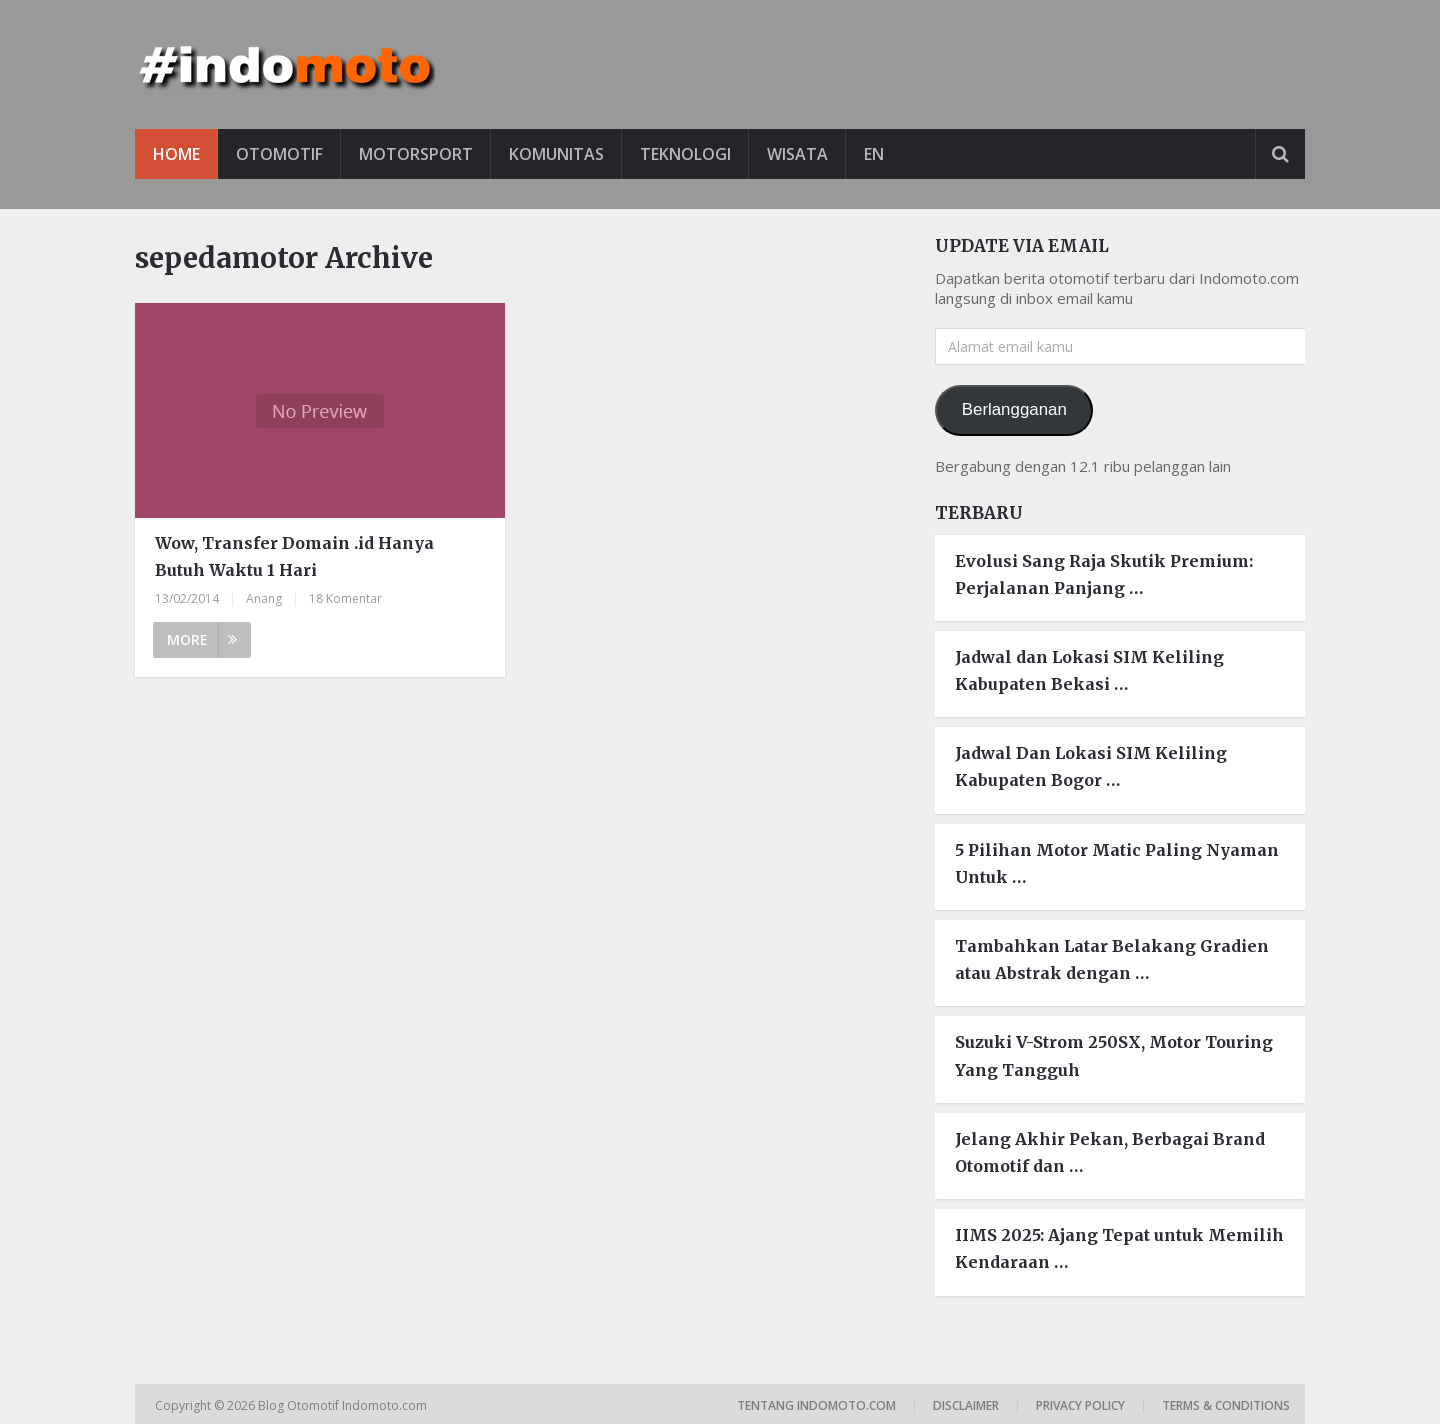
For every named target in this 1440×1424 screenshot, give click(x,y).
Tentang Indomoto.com (816, 1405)
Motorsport (416, 154)
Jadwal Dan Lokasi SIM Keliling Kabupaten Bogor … (1091, 766)
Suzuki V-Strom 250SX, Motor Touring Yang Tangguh (1114, 1055)
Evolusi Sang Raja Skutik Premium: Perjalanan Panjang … (1104, 574)
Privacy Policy (1080, 1405)
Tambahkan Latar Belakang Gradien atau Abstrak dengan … (1112, 959)
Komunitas (556, 154)
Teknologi (685, 154)
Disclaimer (966, 1405)
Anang (264, 598)
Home (176, 154)
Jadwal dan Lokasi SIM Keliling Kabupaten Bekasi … (1089, 670)
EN (874, 154)
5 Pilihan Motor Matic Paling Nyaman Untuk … (1117, 863)
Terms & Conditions (1226, 1405)
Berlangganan (1014, 409)
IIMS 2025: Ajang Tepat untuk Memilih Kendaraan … (1119, 1248)
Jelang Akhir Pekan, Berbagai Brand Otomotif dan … (1110, 1152)
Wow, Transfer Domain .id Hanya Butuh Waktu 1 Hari (294, 556)
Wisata (797, 154)
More (202, 639)
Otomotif (279, 154)
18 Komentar (345, 598)
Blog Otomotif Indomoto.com (344, 1405)
